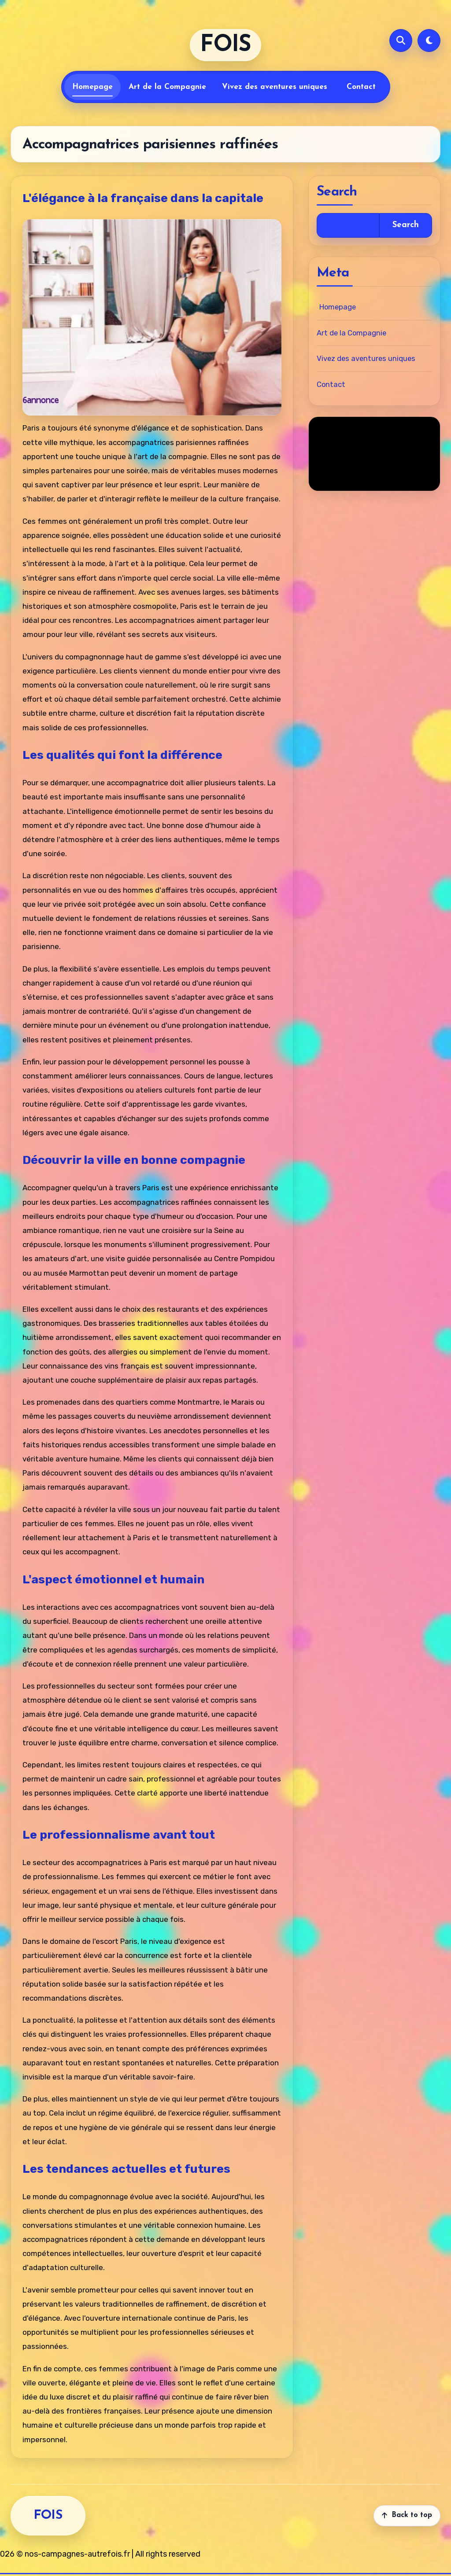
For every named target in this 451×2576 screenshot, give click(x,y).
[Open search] (400, 40)
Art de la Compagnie (167, 87)
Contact (361, 87)
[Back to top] (406, 2524)
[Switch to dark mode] (429, 40)
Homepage (92, 87)
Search (405, 225)
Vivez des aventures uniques (274, 87)
